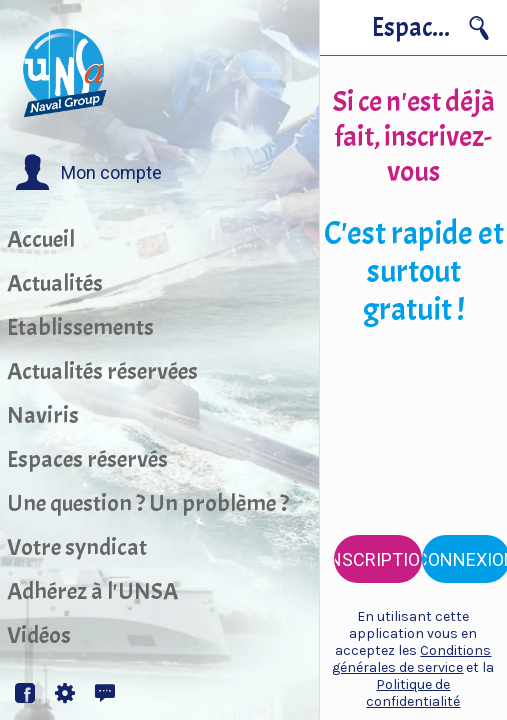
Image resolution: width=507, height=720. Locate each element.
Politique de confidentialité (413, 693)
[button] (88, 173)
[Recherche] (479, 28)
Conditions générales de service (411, 659)
